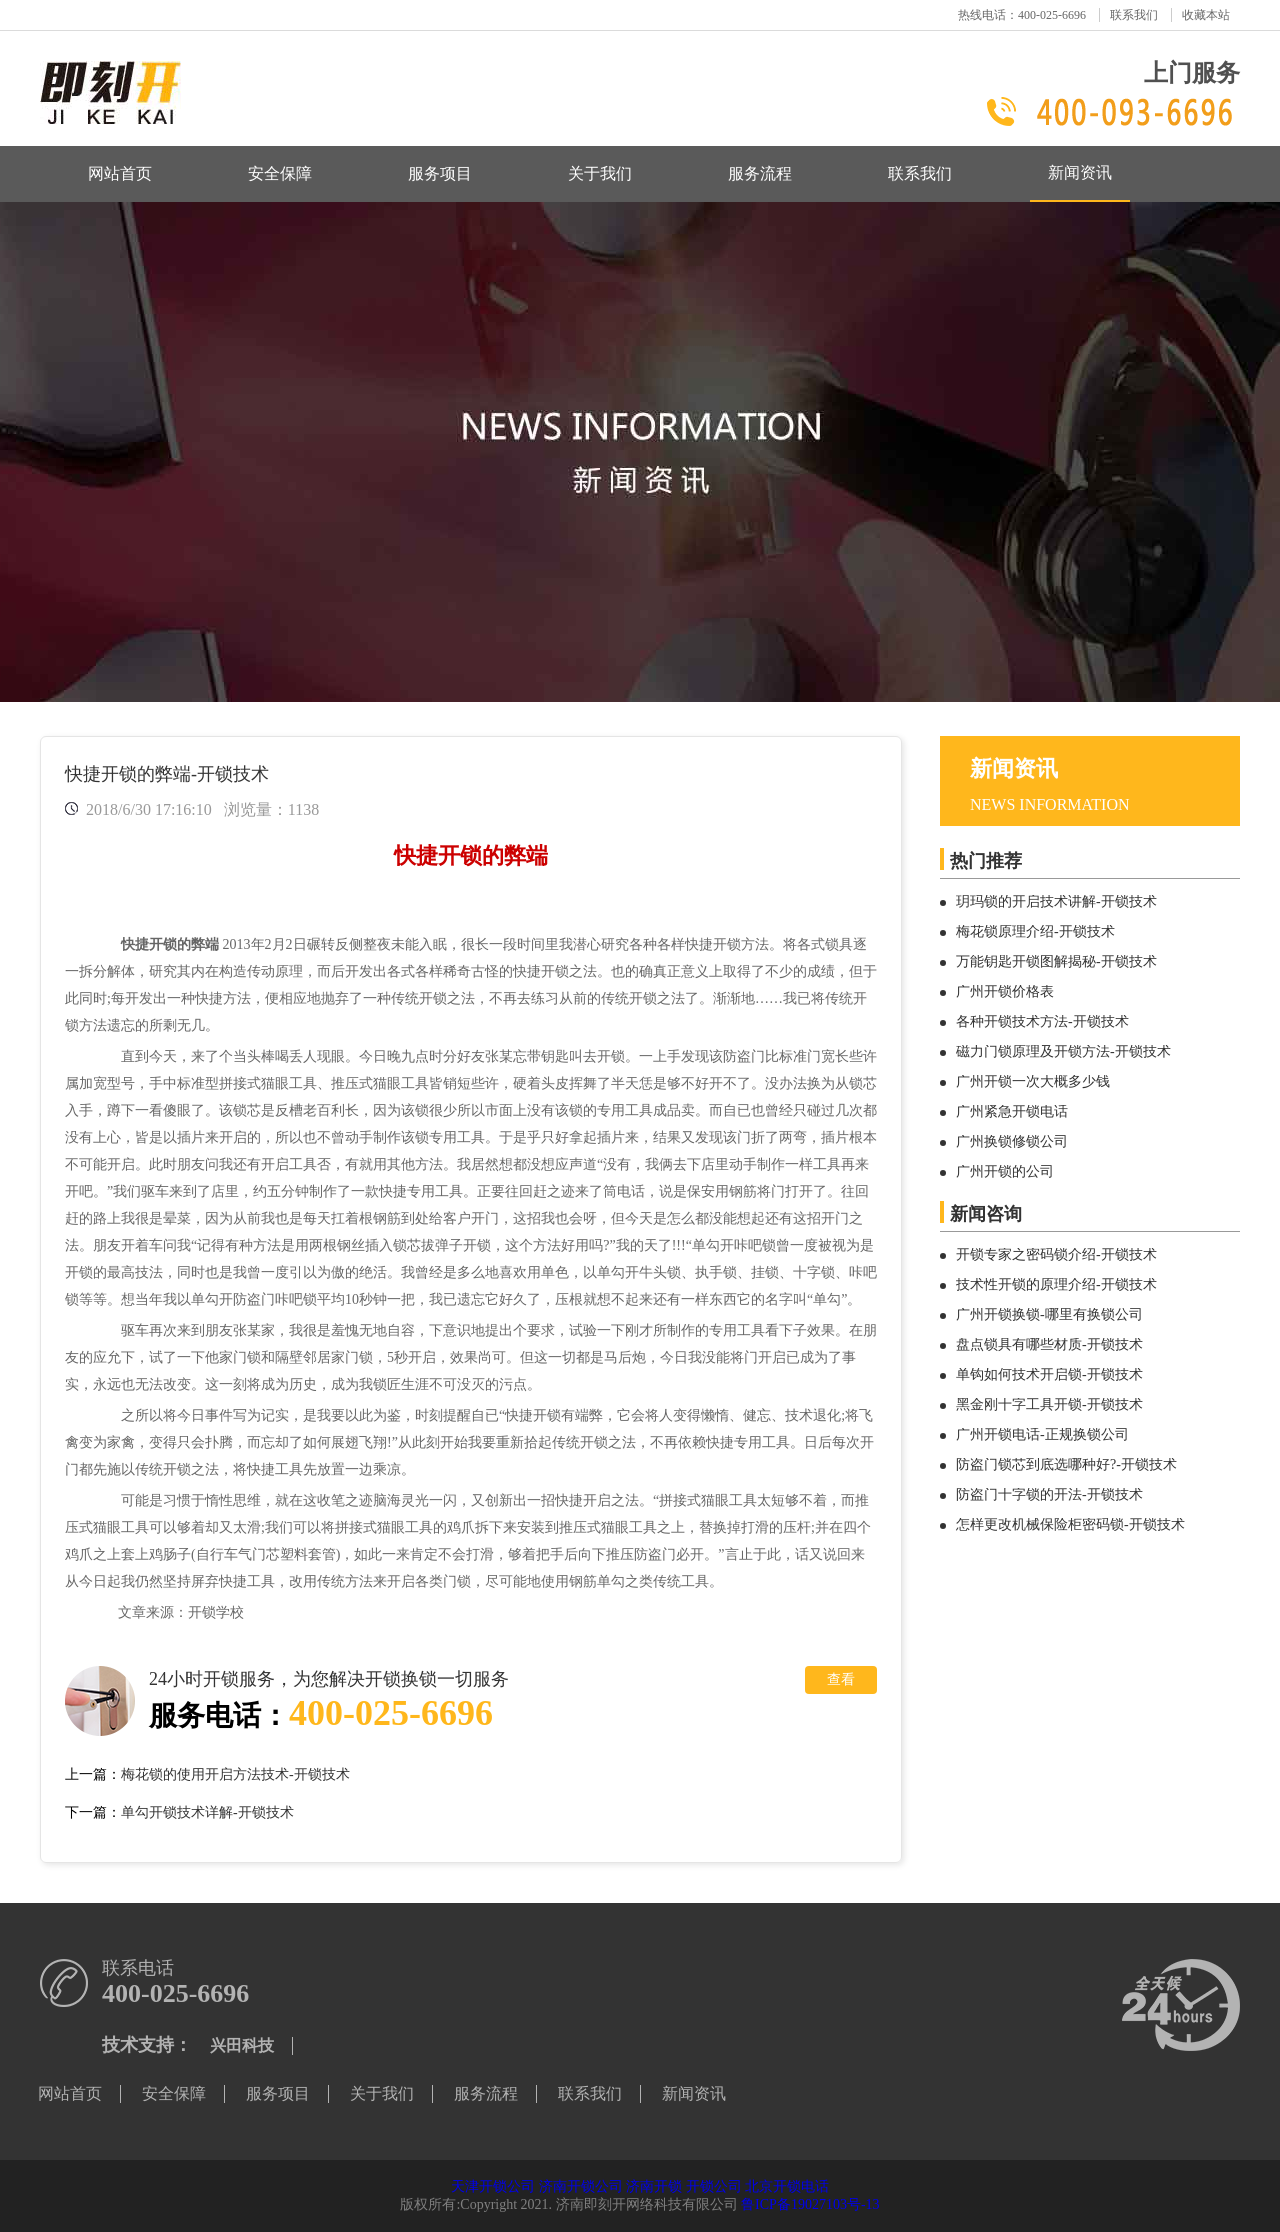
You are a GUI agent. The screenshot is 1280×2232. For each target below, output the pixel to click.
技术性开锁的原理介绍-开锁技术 (1056, 1284)
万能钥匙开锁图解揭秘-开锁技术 (1056, 961)
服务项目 (440, 173)
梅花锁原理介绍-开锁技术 (1035, 931)
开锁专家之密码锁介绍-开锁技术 (1056, 1254)
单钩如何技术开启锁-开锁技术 (1049, 1374)
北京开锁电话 (787, 2186)
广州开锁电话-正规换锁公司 (1042, 1434)
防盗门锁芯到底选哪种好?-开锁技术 (1066, 1464)
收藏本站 (1206, 15)
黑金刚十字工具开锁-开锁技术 (1049, 1404)
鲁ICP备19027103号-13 (810, 2204)
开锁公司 (714, 2186)
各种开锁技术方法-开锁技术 (1042, 1021)
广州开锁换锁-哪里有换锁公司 (1049, 1314)
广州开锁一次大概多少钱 (1033, 1081)
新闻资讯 (1080, 172)
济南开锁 (654, 2186)
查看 (841, 1679)
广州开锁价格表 (1005, 991)
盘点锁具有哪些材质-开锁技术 (1049, 1344)
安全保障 (280, 173)
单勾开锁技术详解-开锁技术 (207, 1812)
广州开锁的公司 (1005, 1171)
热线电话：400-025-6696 (1022, 15)
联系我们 (1134, 15)
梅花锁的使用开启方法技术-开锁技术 (235, 1774)
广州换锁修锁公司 (1012, 1141)
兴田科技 (242, 2045)
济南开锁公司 (581, 2186)
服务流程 (760, 173)
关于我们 (600, 173)
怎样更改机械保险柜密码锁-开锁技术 (1070, 1524)
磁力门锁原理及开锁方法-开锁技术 (1063, 1051)
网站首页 (120, 173)
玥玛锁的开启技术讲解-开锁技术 (1056, 901)
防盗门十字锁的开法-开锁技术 (1049, 1494)
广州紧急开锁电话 (1012, 1111)
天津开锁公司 (493, 2186)
